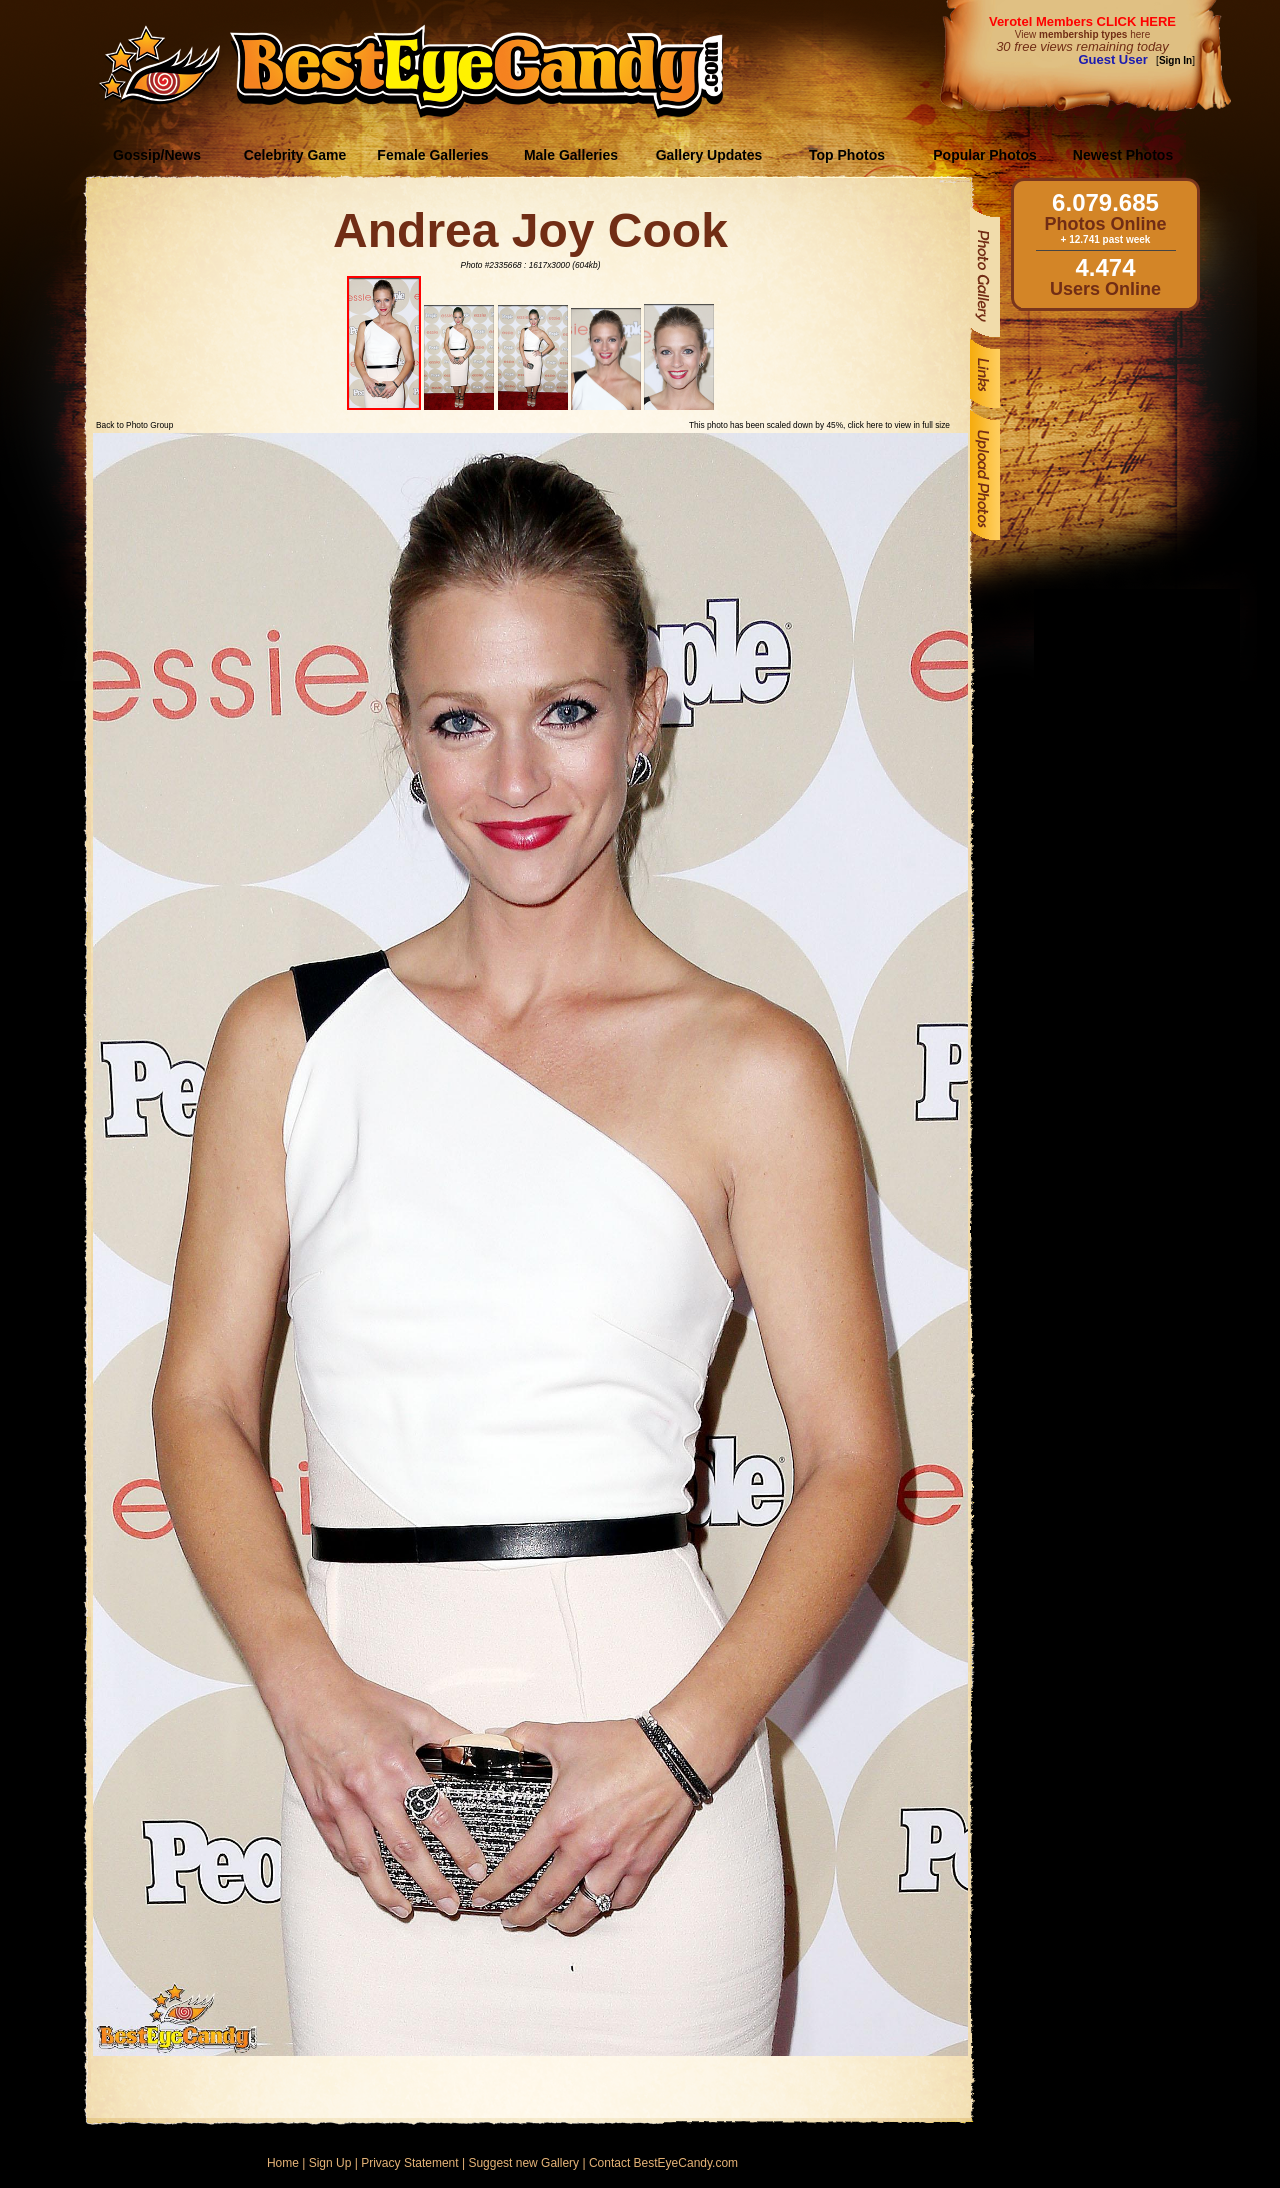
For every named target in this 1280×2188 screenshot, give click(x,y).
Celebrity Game (295, 155)
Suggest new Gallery (523, 2163)
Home (283, 2163)
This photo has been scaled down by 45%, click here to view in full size (819, 425)
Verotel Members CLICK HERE (1082, 21)
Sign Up (330, 2163)
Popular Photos (984, 155)
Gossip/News (157, 155)
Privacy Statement (409, 2163)
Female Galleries (432, 155)
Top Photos (847, 155)
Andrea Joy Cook (530, 230)
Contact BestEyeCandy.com (663, 2163)
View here (1082, 34)
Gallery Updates (709, 155)
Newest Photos (1123, 155)
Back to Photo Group (134, 425)
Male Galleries (571, 155)
